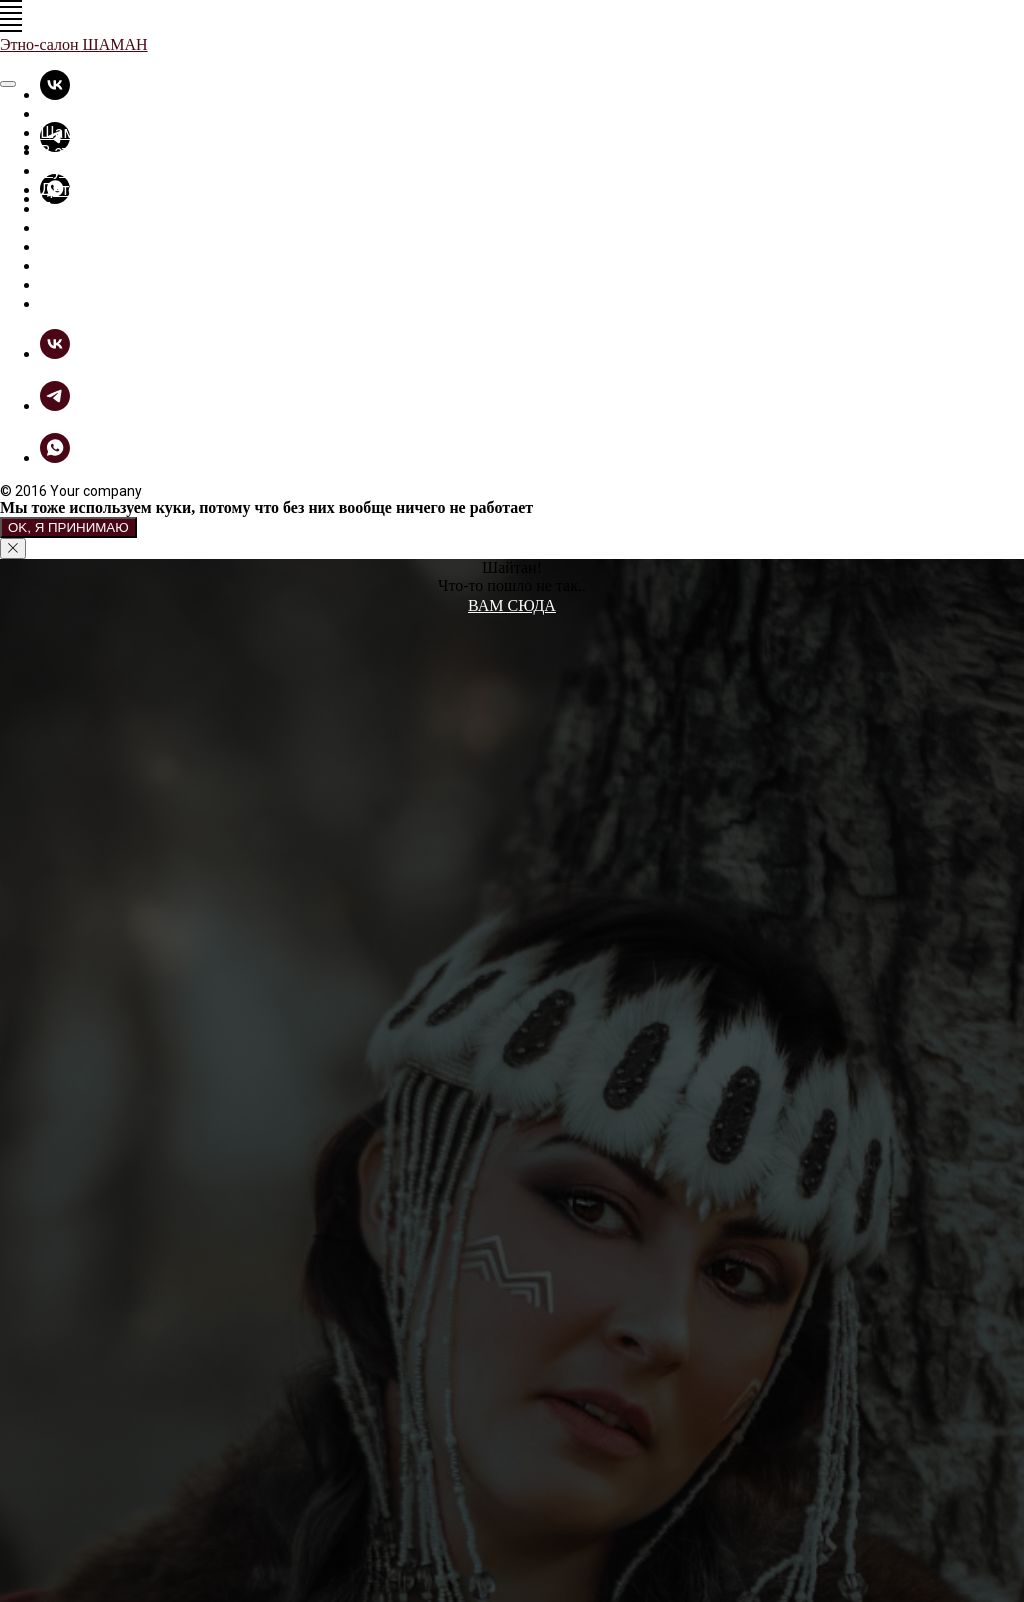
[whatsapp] (55, 457)
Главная (69, 113)
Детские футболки (109, 189)
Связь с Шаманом (107, 303)
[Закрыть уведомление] (13, 548)
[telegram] (55, 405)
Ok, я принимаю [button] (68, 527)
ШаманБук (80, 265)
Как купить (81, 284)
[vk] (55, 94)
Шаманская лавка (106, 132)
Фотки (63, 246)
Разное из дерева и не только (152, 227)
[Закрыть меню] (8, 84)
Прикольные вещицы (122, 208)
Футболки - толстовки (122, 170)
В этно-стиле (87, 151)
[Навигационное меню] (11, 7)
